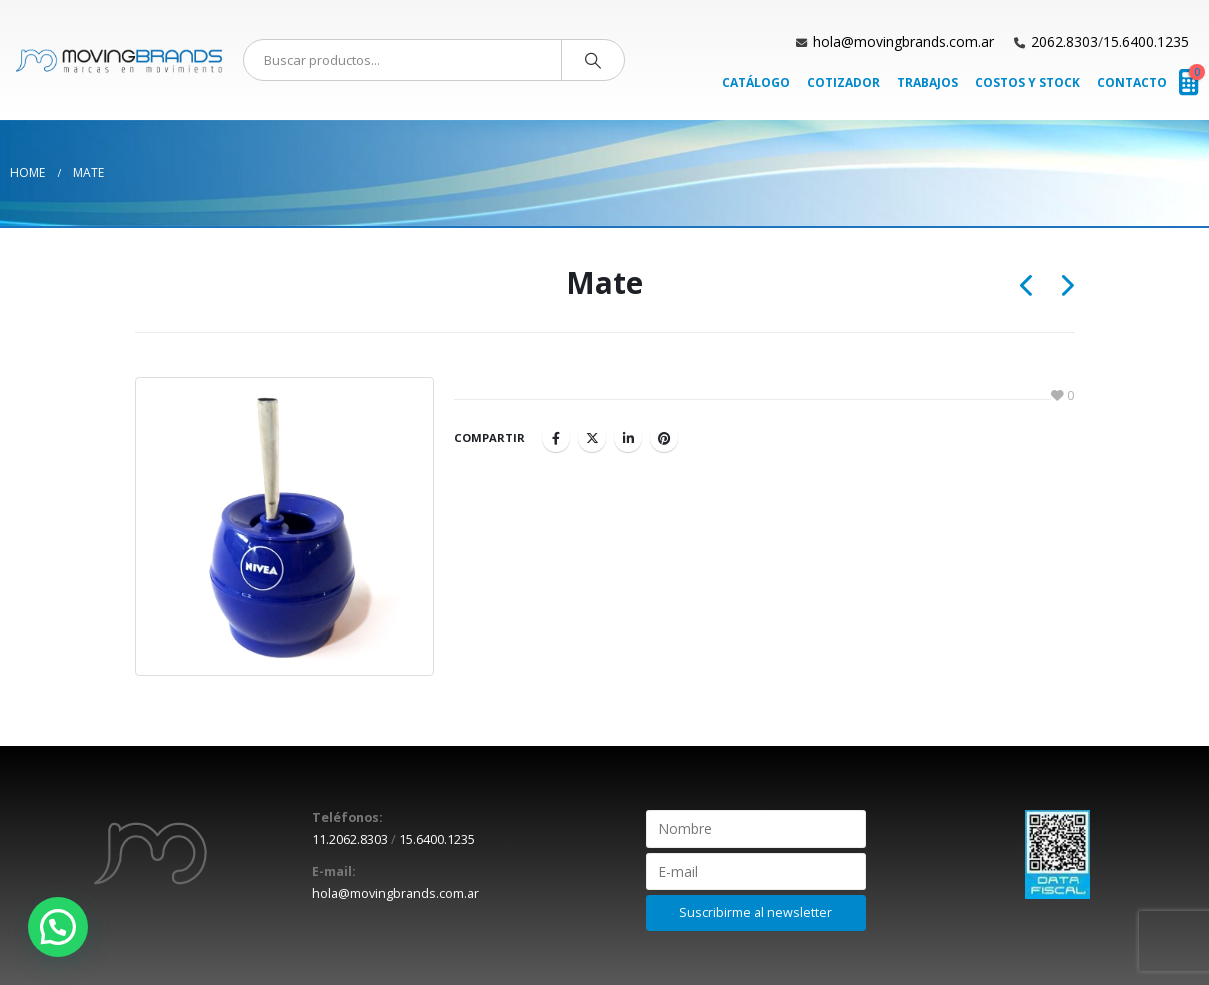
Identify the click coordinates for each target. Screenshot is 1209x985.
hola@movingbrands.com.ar (903, 41)
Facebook (556, 438)
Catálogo (756, 82)
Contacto (1132, 82)
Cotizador (843, 82)
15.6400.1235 (1146, 41)
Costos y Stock (1027, 82)
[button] (58, 927)
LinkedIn (628, 438)
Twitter (592, 438)
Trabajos (927, 82)
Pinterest (664, 438)
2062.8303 (1064, 41)
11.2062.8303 (350, 839)
